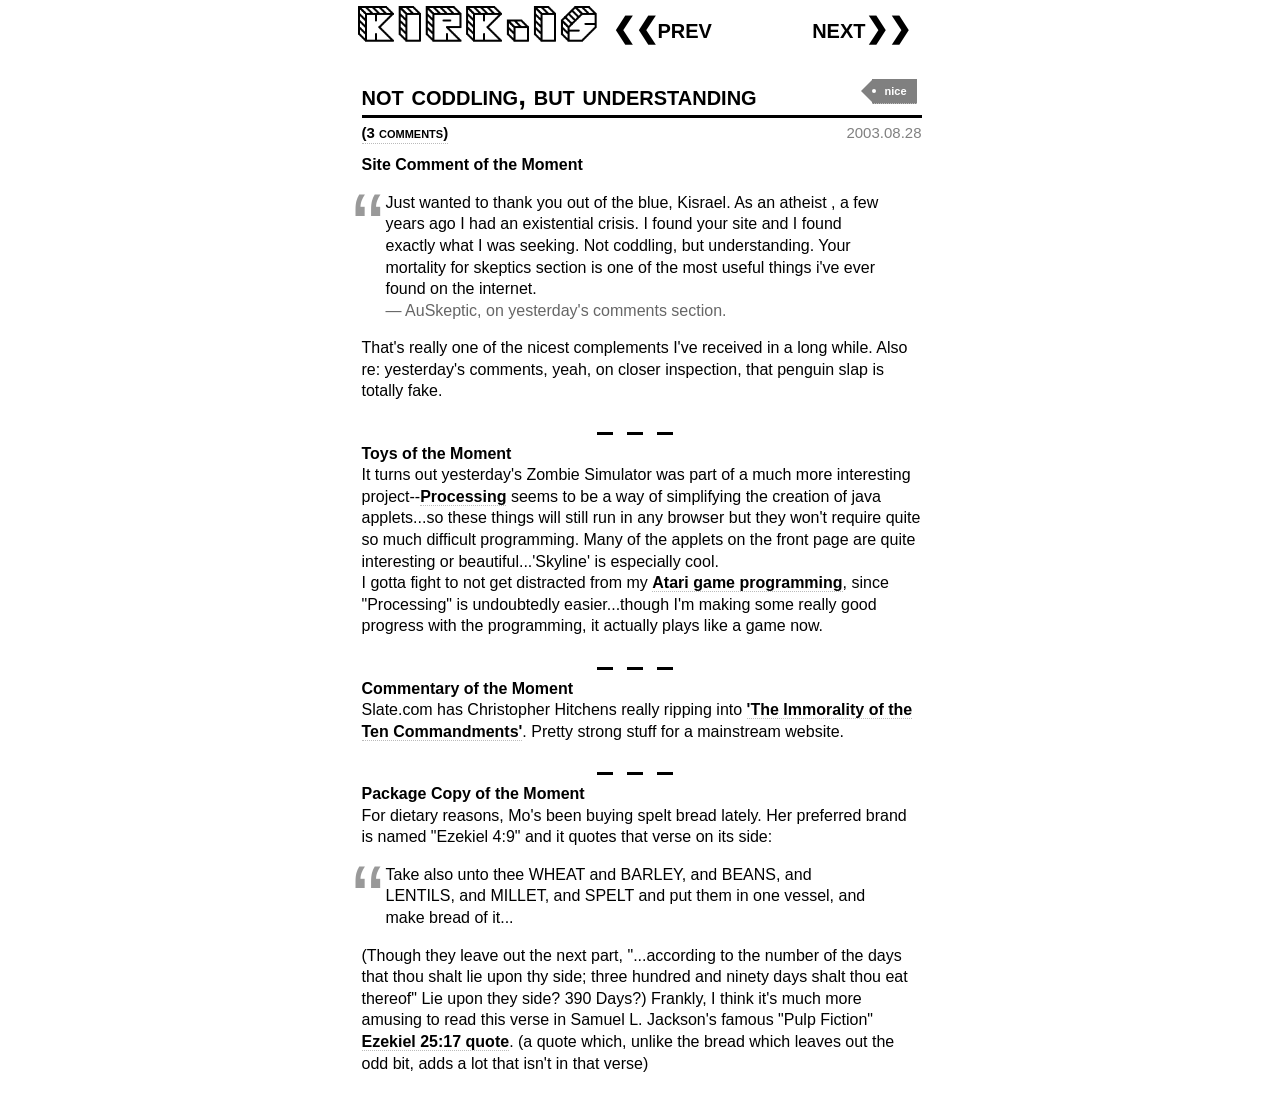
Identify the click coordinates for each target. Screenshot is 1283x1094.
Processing (463, 496)
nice (895, 91)
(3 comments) (405, 132)
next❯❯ (861, 28)
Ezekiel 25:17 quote (436, 1041)
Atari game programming (747, 582)
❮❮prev (662, 28)
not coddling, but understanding (559, 95)
